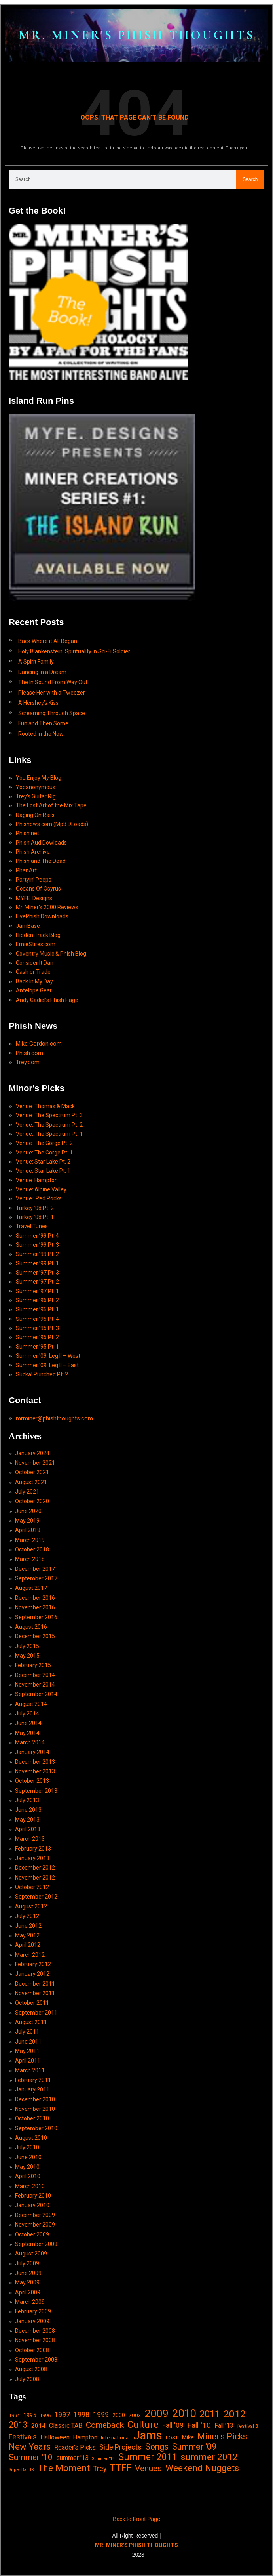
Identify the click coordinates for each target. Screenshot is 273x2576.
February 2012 (33, 1964)
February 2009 (33, 2311)
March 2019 (30, 1540)
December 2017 (35, 1569)
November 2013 (35, 1771)
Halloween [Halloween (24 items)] (55, 2437)
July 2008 (27, 2379)
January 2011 (32, 2089)
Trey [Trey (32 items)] (99, 2469)
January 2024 (32, 1453)
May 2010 (27, 2167)
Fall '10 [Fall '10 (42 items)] (199, 2425)
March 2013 (30, 1839)
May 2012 (27, 1935)
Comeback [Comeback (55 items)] (105, 2425)
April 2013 (27, 1829)
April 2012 (27, 1945)
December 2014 (35, 1675)
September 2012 (36, 1896)
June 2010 (28, 2157)
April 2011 (27, 2060)
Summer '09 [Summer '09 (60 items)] (194, 2446)
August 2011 (31, 2022)
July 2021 (27, 1491)
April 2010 (27, 2176)
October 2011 (32, 2003)
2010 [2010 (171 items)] (184, 2413)
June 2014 (28, 1723)
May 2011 (27, 2051)
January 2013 (32, 1858)
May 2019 (27, 1520)
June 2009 (28, 2273)
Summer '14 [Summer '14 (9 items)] (103, 2458)
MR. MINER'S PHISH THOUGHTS (137, 35)
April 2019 (27, 1530)
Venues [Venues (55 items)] (148, 2468)
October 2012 (32, 1887)
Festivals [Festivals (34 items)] (23, 2437)
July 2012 (27, 1916)
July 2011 (27, 2031)
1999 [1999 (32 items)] (101, 2415)
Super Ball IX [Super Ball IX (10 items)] (21, 2469)
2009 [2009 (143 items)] (157, 2413)
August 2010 (31, 2138)
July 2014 (27, 1713)
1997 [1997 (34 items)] (62, 2414)
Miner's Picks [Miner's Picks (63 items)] (222, 2436)
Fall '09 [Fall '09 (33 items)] (173, 2425)
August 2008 (31, 2369)
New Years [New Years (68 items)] (30, 2446)
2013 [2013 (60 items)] (18, 2424)
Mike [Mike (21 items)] (188, 2437)
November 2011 (35, 1993)
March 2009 (30, 2302)
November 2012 (35, 1877)
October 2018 (32, 1549)
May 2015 (27, 1655)
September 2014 (36, 1694)
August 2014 (31, 1704)
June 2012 (28, 1926)
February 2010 (33, 2195)
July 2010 (27, 2147)
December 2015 (35, 1636)
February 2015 (33, 1665)
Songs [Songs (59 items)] (157, 2446)
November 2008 (35, 2340)
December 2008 (35, 2331)
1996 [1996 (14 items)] (45, 2415)
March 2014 (30, 1742)
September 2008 (36, 2360)
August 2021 (31, 1482)
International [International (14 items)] (115, 2438)
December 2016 (35, 1598)
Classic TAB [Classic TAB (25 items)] (65, 2425)
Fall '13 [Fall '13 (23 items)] (223, 2425)
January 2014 (32, 1752)
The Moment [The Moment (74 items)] (64, 2468)
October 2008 (32, 2350)
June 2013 (28, 1810)
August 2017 (31, 1588)
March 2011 (30, 2070)
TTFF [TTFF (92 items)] (120, 2468)
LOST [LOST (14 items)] (172, 2438)
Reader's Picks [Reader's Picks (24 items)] (75, 2447)
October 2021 (32, 1472)
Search (250, 179)
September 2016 (36, 1617)
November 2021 (35, 1463)
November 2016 (35, 1607)
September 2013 (36, 1791)
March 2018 (30, 1559)
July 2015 (27, 1646)
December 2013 (35, 1762)
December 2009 (35, 2215)
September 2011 (36, 2012)
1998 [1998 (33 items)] (81, 2414)
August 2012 (31, 1906)
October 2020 (32, 1501)
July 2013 (27, 1800)
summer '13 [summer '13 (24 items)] (72, 2458)
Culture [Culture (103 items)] (143, 2424)
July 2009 (27, 2263)
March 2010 (30, 2186)
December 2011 (35, 1984)
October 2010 (32, 2118)
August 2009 (31, 2253)
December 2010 (35, 2099)
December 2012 (35, 1867)
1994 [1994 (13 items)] (14, 2415)
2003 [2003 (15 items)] (135, 2415)
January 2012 (32, 1974)
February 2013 (33, 1848)
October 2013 (32, 1781)
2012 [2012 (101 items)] (235, 2413)
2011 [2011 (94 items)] (209, 2414)
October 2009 (32, 2234)
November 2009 (35, 2224)
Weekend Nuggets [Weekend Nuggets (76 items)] (202, 2468)
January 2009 (32, 2321)
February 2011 (33, 2080)
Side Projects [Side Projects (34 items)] (120, 2447)
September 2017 (36, 1578)
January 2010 (32, 2205)
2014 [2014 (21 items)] (38, 2425)
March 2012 (30, 1955)
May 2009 (27, 2282)
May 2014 (27, 1733)
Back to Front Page (136, 2519)
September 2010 (36, 2128)
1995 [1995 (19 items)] (29, 2415)
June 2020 (28, 1511)
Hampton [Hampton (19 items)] (85, 2437)
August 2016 (31, 1627)
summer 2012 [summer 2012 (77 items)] (209, 2457)
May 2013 (27, 1820)
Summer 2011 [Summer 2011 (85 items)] (147, 2457)
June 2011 (28, 2041)
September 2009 (36, 2244)
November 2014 (35, 1684)
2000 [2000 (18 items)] (118, 2415)
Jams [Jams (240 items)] (147, 2435)
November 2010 (35, 2109)
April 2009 (27, 2292)
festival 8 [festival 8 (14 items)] (247, 2426)
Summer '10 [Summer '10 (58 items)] (31, 2457)
